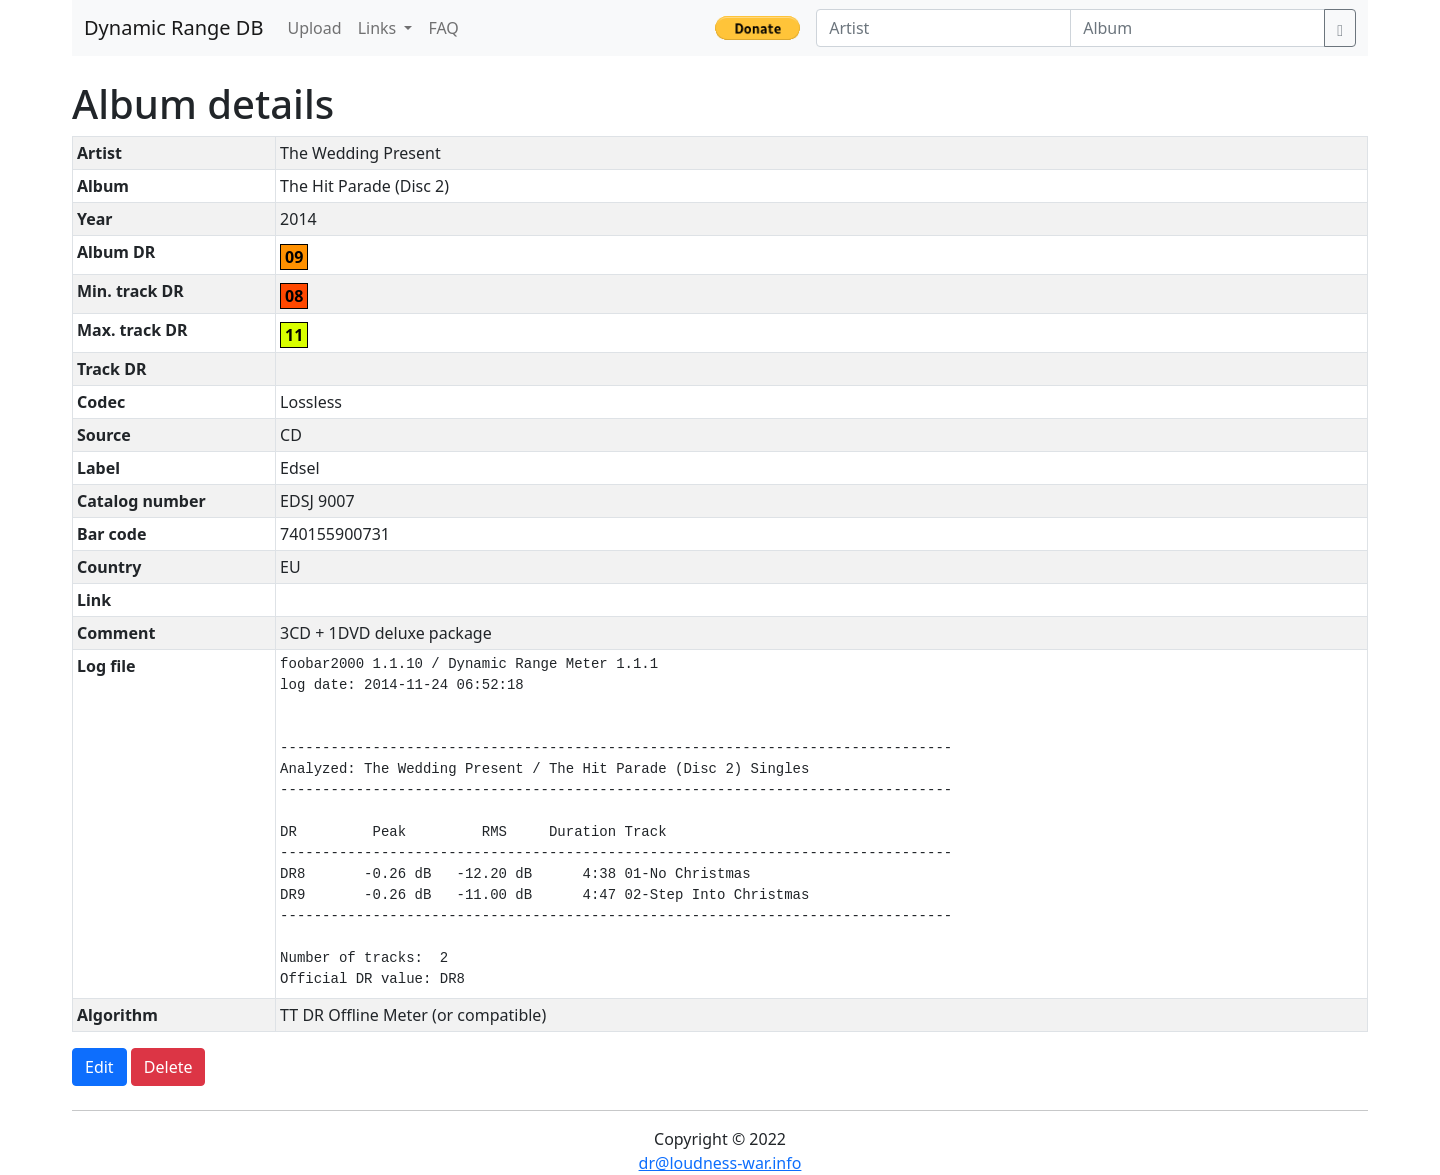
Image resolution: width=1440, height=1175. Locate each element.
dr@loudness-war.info (720, 1163)
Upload (314, 28)
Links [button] (379, 28)
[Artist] (943, 28)
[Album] (1197, 28)
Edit (99, 1067)
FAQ (443, 28)
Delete (168, 1067)
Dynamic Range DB (173, 27)
